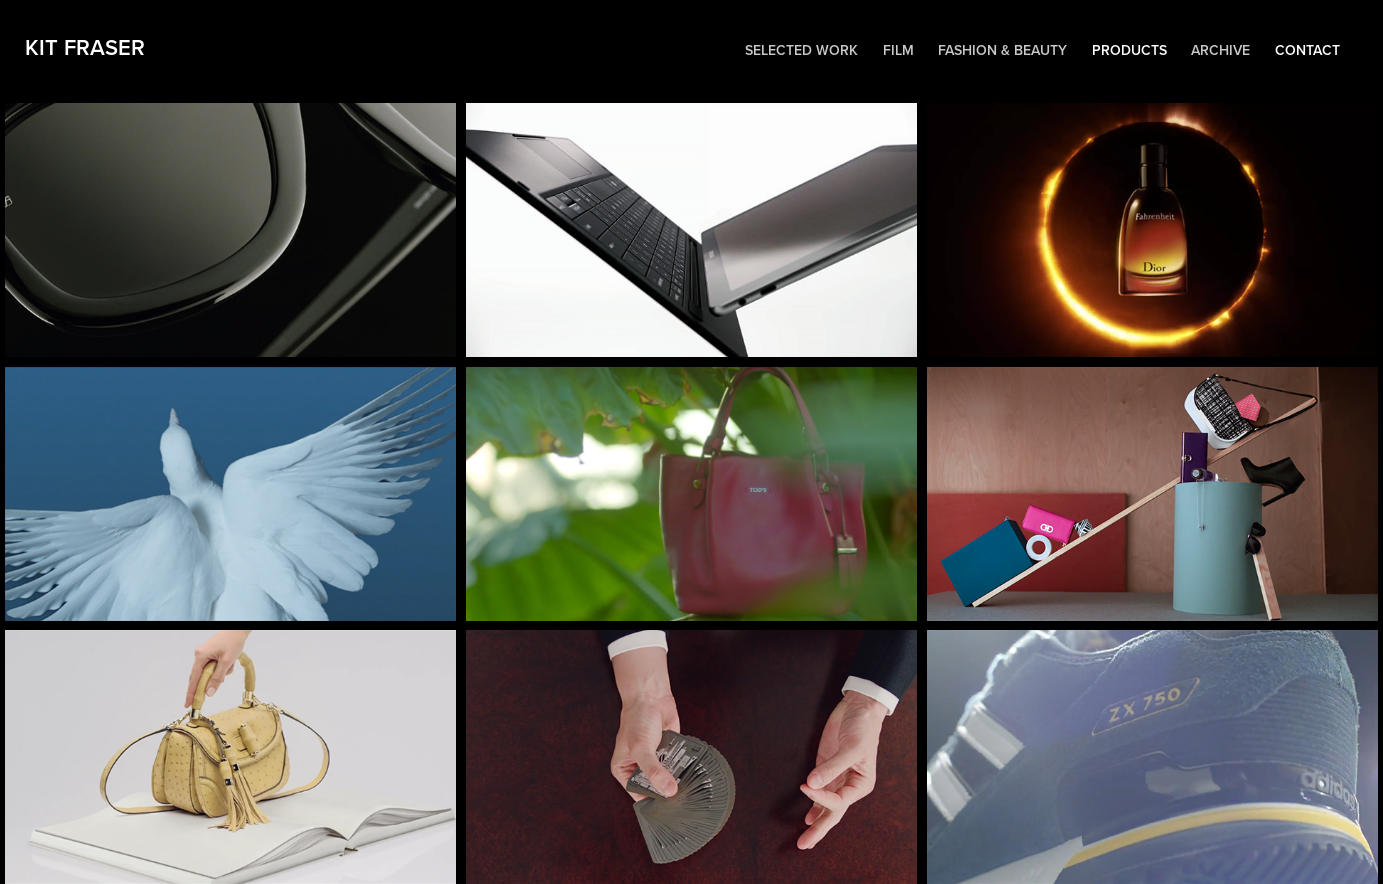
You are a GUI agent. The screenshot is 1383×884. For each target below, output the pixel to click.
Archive (1220, 50)
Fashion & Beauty (1002, 50)
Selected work (801, 50)
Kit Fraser (91, 47)
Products (1129, 50)
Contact (1307, 50)
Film (898, 50)
